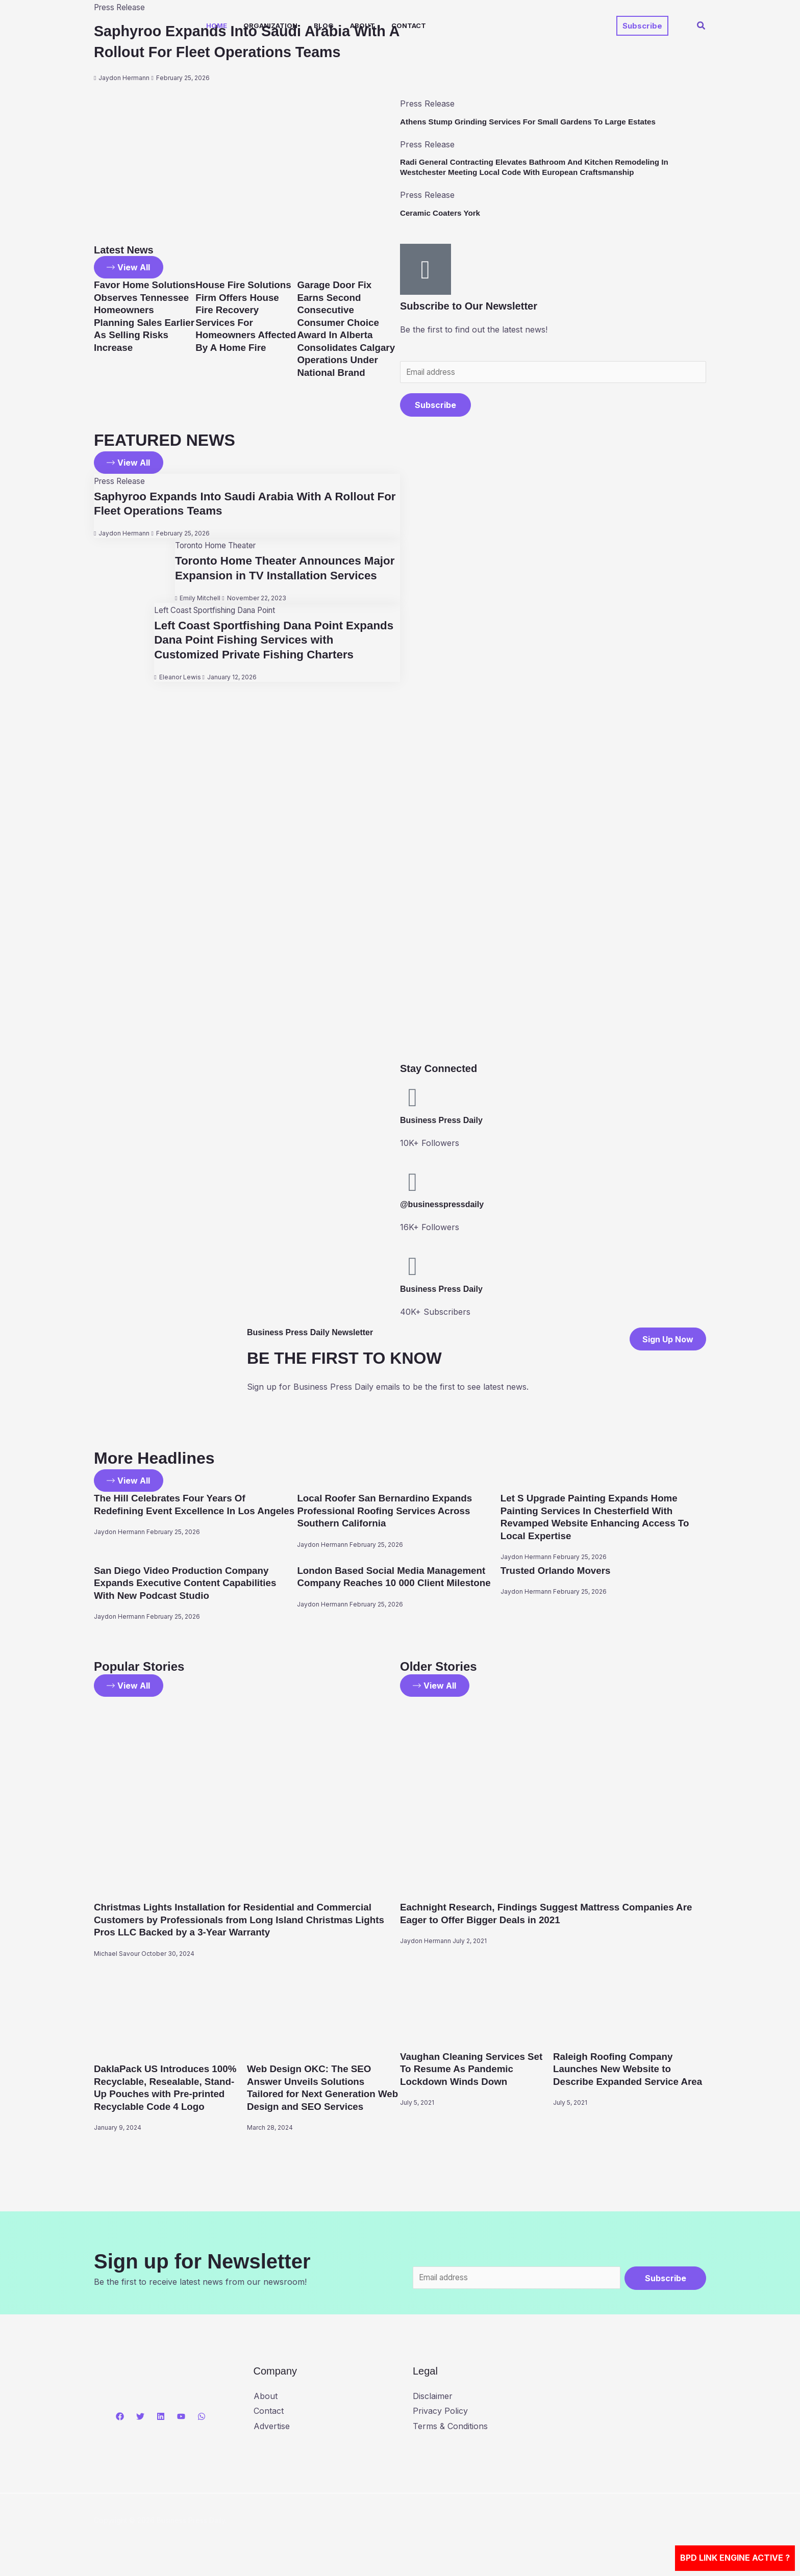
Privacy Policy (440, 2412)
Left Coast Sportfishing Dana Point (217, 627)
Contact (408, 25)
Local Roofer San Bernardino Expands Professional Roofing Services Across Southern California (390, 1512)
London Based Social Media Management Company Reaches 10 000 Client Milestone (397, 1583)
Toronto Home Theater (216, 548)
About (362, 25)
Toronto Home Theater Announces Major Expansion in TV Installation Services (271, 577)
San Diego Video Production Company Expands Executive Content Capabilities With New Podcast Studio (191, 1583)
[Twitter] (140, 2417)
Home (216, 25)
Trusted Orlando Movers (559, 1571)
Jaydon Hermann (123, 99)
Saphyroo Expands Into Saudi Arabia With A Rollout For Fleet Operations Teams (237, 51)
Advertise (272, 2426)
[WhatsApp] (201, 2417)
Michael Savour (117, 1954)
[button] (642, 26)
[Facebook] (120, 2417)
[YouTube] (181, 2417)
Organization (270, 25)
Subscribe (435, 406)
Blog (324, 25)
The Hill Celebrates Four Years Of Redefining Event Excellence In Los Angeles (180, 1512)
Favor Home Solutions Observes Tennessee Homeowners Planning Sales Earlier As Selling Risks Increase (142, 322)
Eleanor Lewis (176, 694)
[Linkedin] (161, 2417)
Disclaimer (433, 2396)
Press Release (121, 483)
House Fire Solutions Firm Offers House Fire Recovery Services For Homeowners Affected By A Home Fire (244, 322)
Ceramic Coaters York (442, 213)
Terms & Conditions (450, 2426)
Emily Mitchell (196, 615)
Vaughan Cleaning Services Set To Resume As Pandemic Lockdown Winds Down (476, 2069)
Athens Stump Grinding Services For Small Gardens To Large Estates (535, 121)
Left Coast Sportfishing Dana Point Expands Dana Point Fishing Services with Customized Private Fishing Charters (274, 656)
